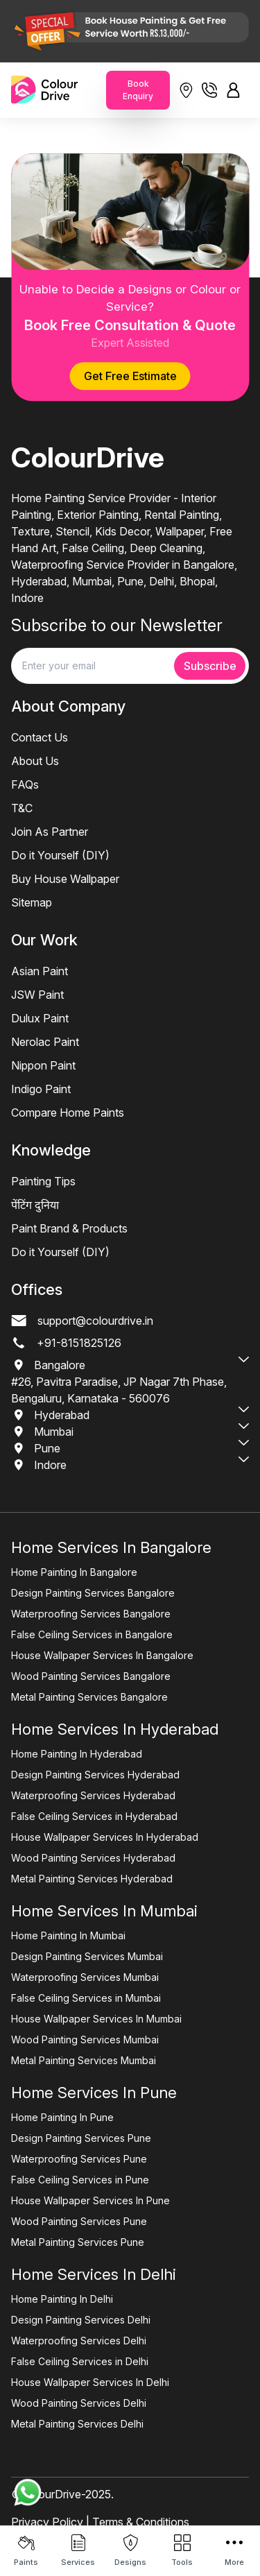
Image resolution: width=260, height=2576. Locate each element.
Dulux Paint (40, 1018)
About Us (35, 761)
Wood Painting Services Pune (79, 2221)
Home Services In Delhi (93, 2274)
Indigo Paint (41, 1089)
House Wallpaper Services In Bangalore (102, 1655)
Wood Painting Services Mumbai (85, 2039)
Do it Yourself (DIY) (60, 855)
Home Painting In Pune (62, 2117)
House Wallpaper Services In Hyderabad (104, 1837)
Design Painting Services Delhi (80, 2320)
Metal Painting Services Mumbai (83, 2060)
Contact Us (39, 737)
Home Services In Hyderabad (114, 1729)
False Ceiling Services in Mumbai (86, 1998)
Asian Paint (39, 971)
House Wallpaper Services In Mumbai (96, 2019)
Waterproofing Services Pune (79, 2159)
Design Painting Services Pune (81, 2138)
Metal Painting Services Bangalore (89, 1697)
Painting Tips (43, 1181)
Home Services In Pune (94, 2093)
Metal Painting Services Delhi (77, 2424)
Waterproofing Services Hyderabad (93, 1795)
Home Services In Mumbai (104, 1911)
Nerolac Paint (45, 1042)
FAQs (25, 784)
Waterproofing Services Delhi (78, 2340)
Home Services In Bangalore (111, 1547)
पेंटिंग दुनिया (35, 1205)
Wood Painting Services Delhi (78, 2403)
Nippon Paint (43, 1065)
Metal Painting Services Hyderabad (92, 1878)
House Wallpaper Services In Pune (90, 2200)
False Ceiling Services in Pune (80, 2180)
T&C (22, 808)
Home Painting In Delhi (62, 2299)
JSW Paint (37, 995)
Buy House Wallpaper (65, 879)
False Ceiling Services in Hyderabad (94, 1816)
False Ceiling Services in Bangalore (92, 1634)
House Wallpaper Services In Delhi (90, 2382)
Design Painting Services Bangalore (93, 1593)
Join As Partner (49, 832)
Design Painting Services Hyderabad (95, 1774)
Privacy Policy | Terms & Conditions (100, 2522)
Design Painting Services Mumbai (87, 1956)
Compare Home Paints (67, 1112)
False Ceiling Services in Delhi (79, 2361)
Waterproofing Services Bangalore (91, 1614)
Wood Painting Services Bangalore (91, 1676)
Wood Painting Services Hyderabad (93, 1858)
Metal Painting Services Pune (77, 2242)
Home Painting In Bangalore (74, 1572)
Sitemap (31, 902)
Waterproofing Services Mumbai (85, 1977)
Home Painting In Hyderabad (76, 1754)
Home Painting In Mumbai (68, 1935)
